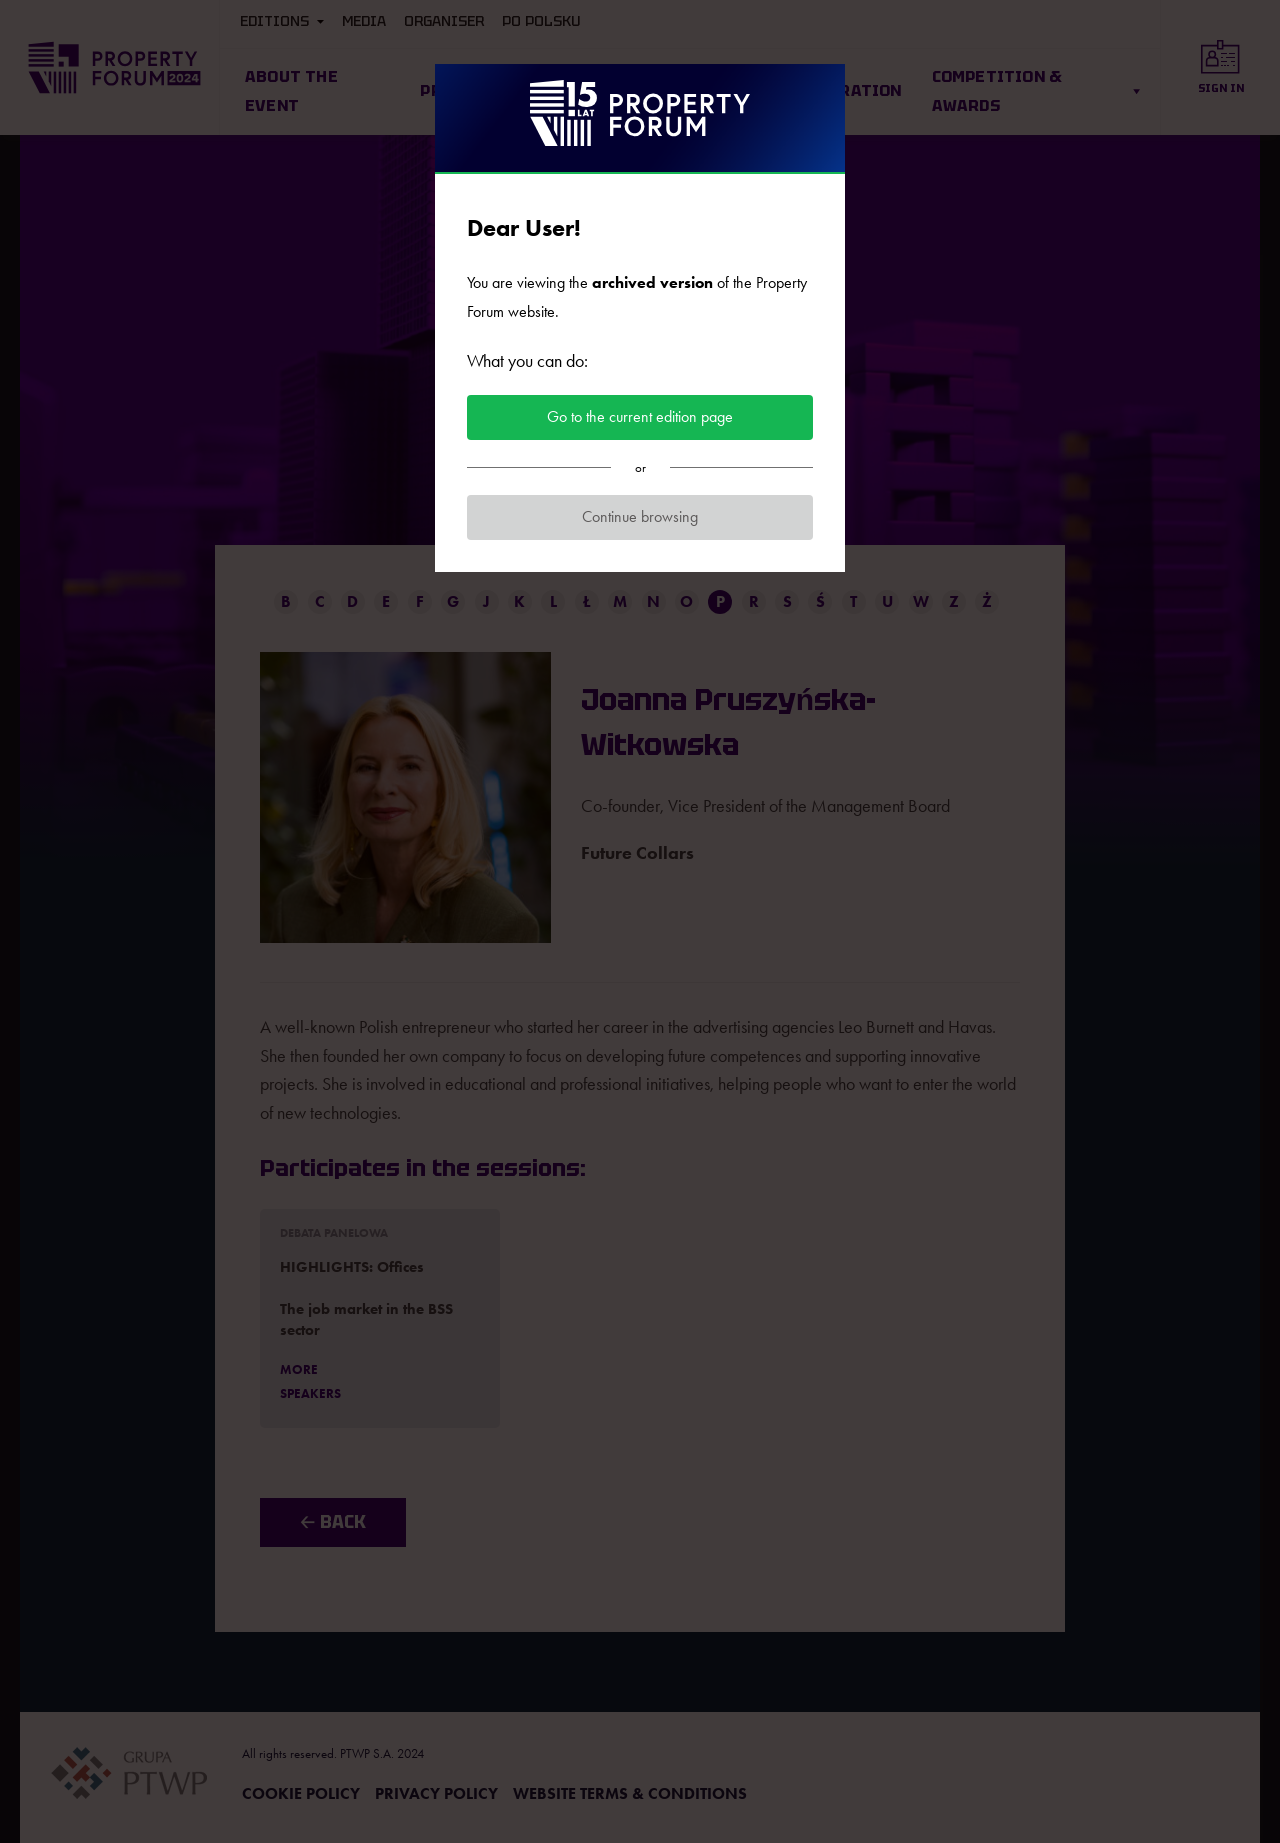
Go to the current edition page (640, 416)
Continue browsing (640, 516)
